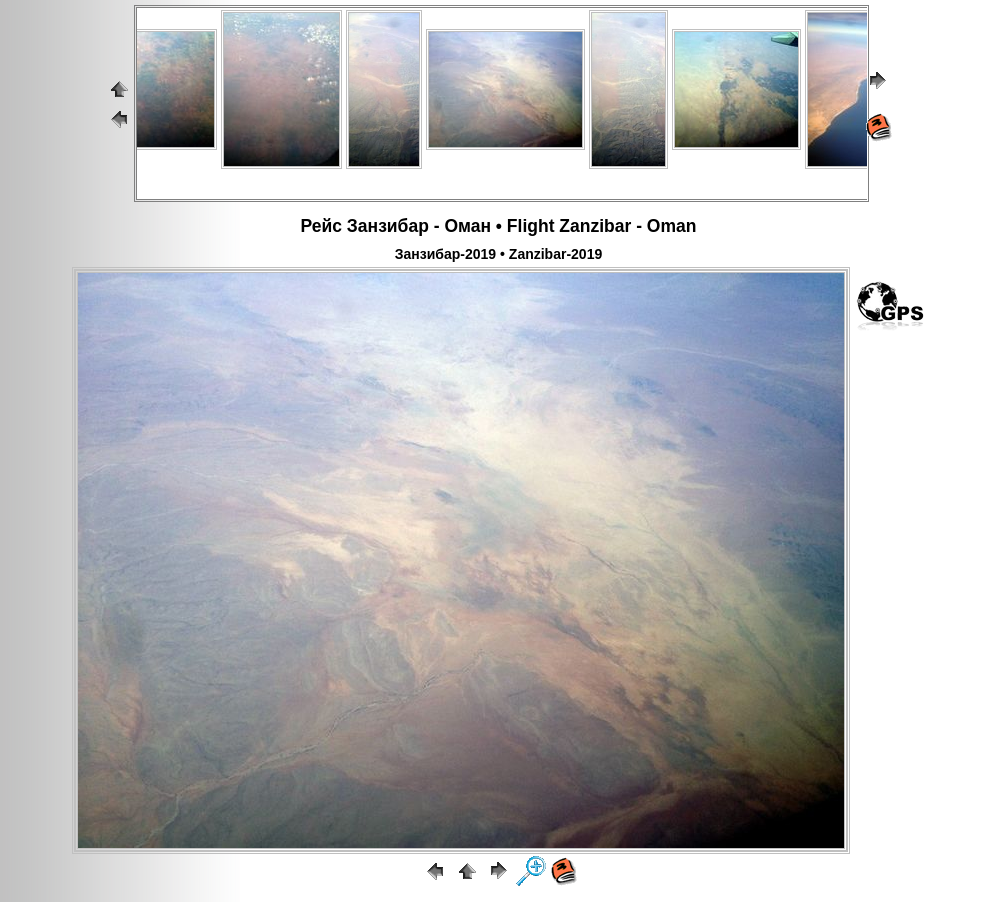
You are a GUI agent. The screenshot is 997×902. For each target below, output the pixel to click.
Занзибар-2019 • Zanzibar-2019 (498, 254)
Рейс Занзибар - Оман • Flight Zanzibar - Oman (499, 226)
